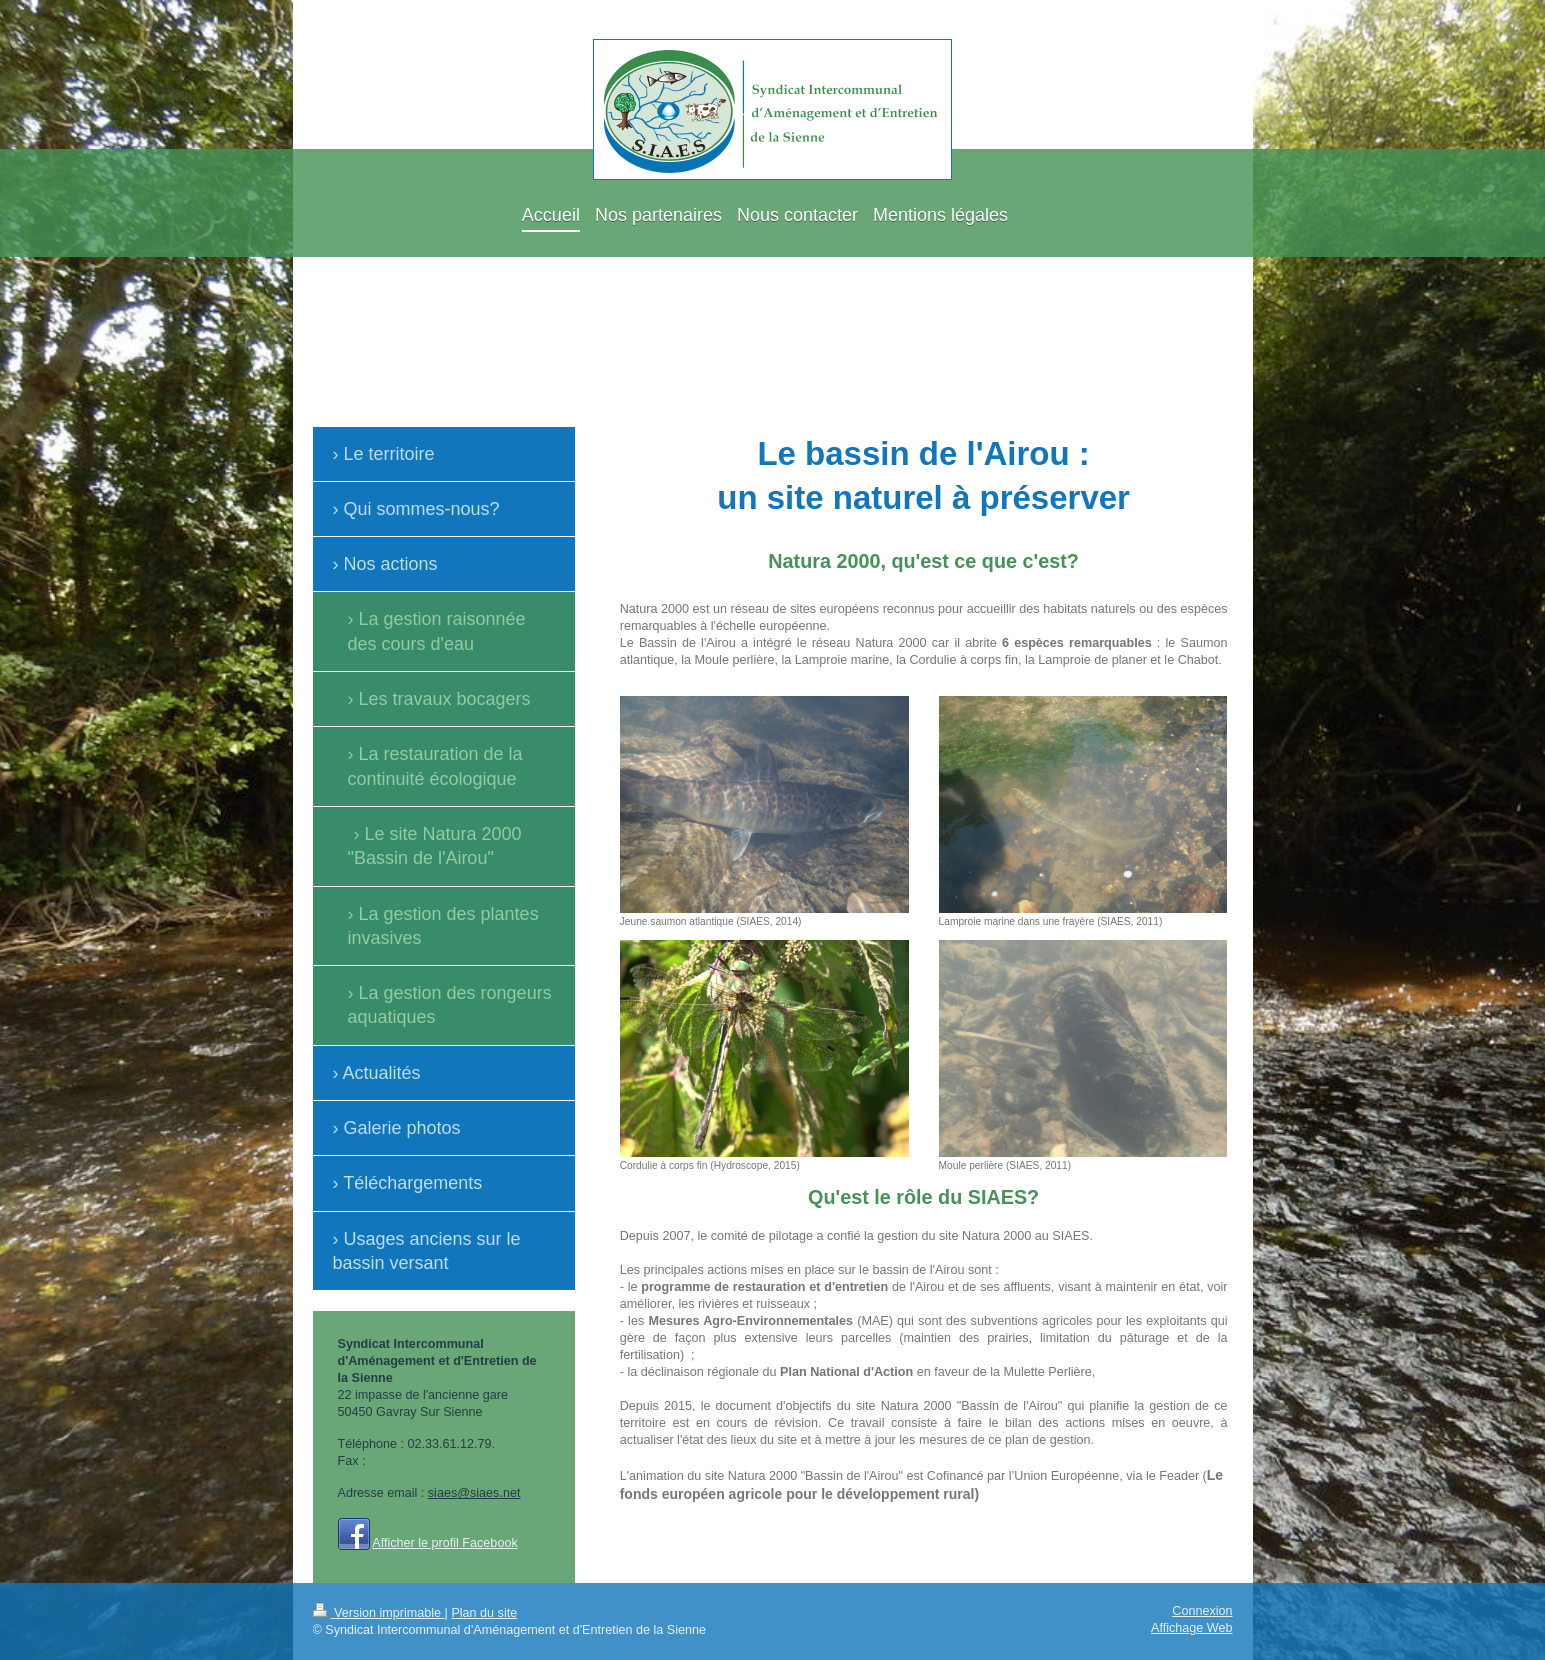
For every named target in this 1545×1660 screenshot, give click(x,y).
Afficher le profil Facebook (444, 1543)
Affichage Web (1191, 1628)
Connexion (1202, 1611)
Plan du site (484, 1613)
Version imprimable (379, 1613)
